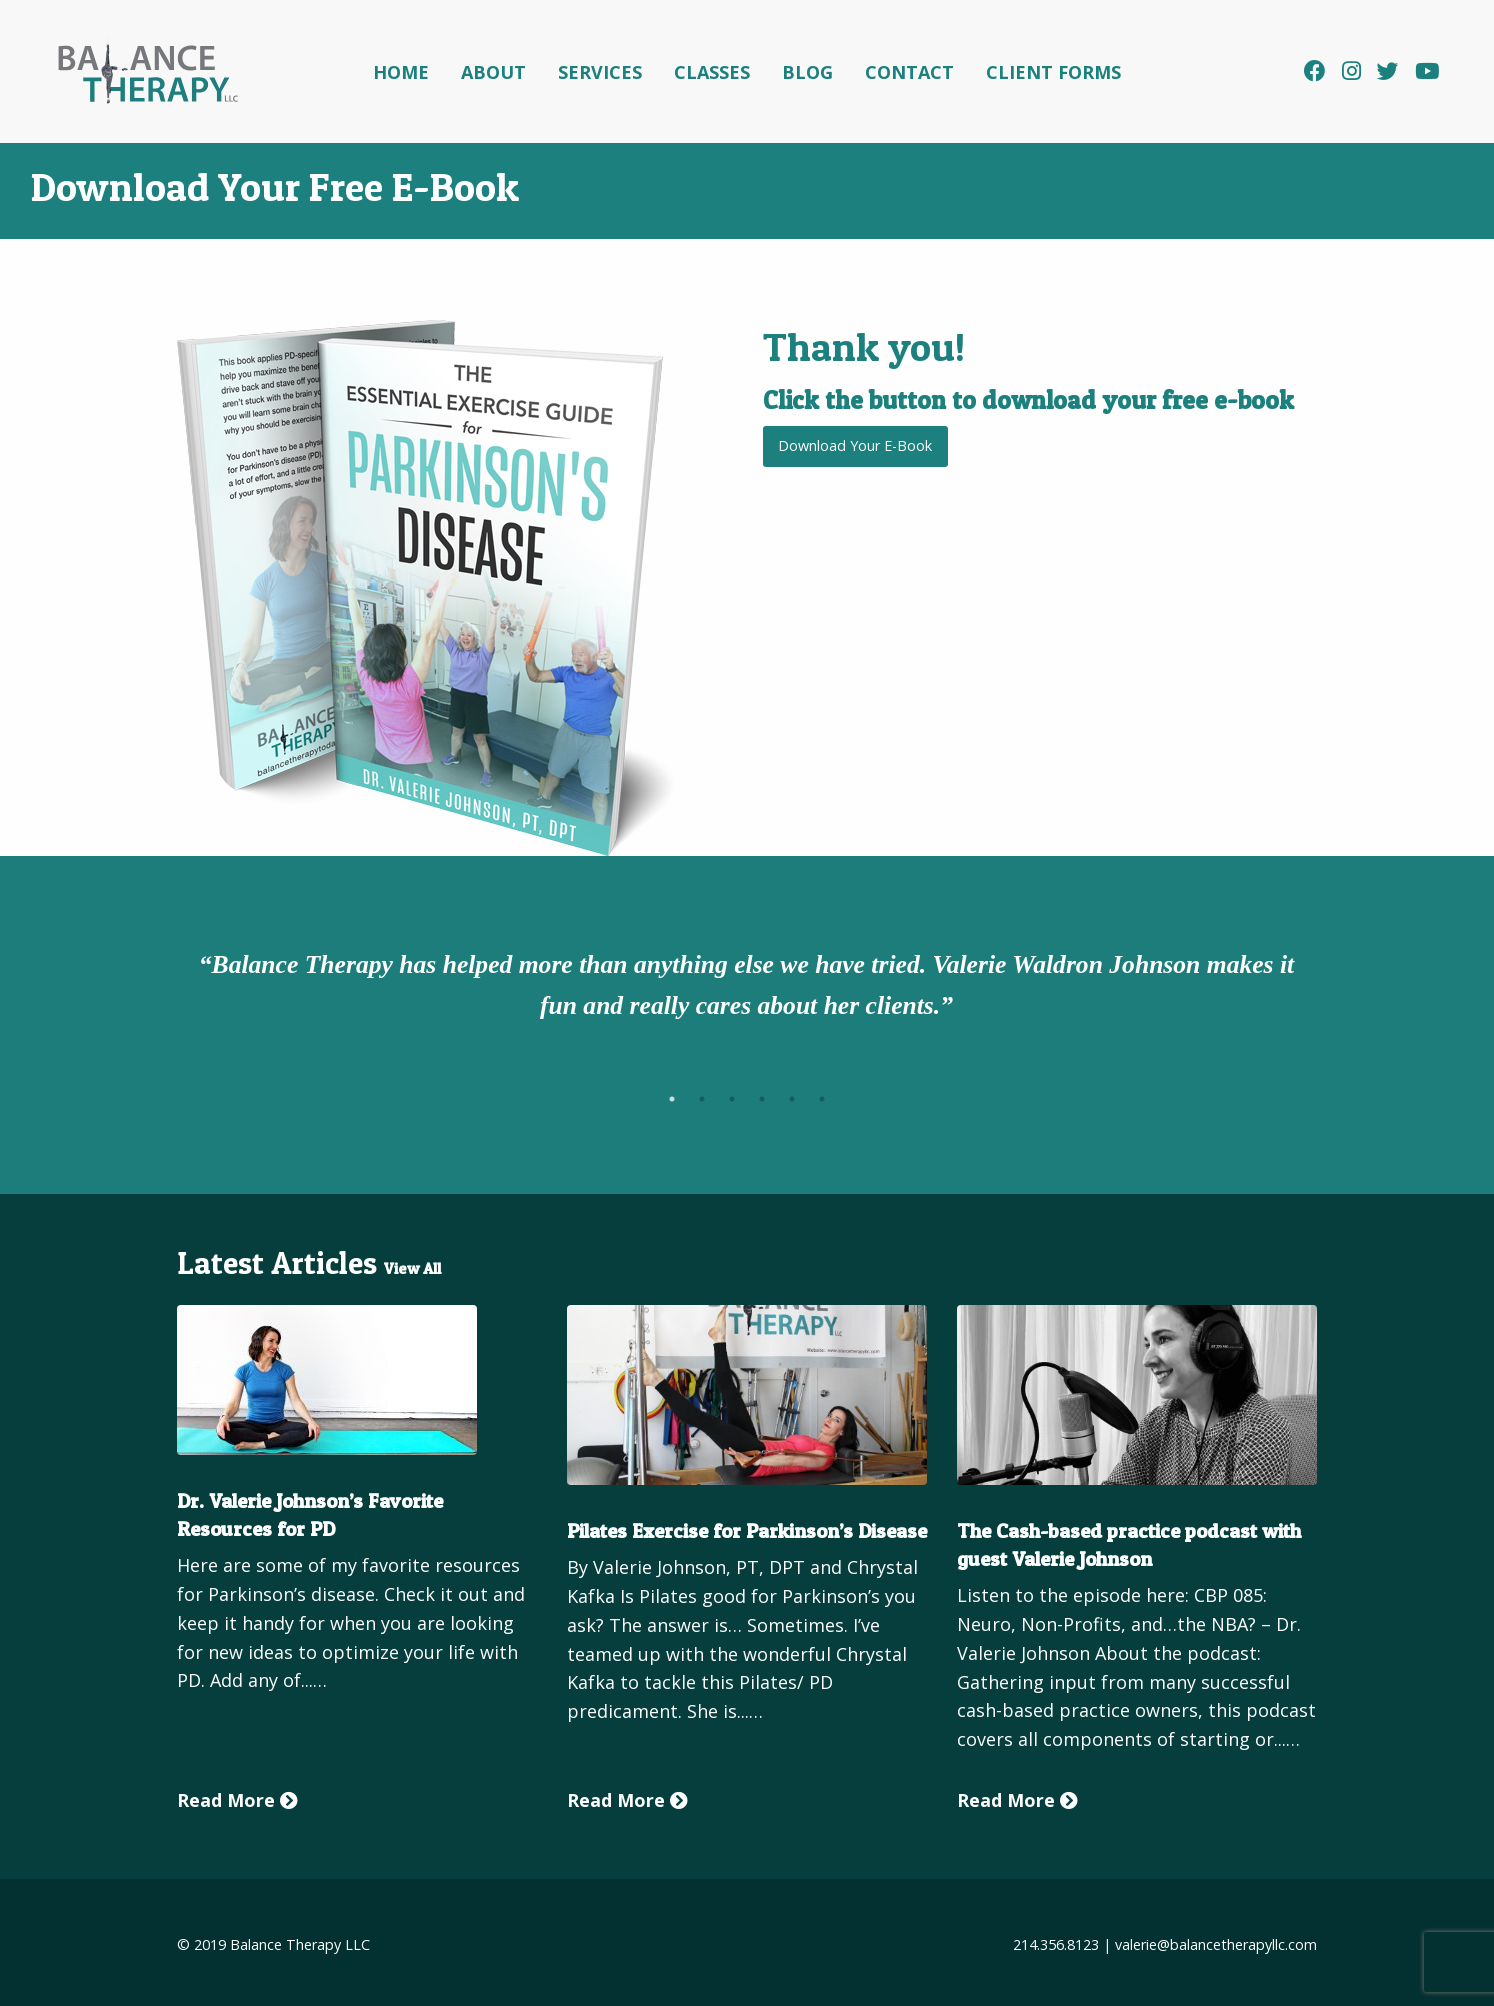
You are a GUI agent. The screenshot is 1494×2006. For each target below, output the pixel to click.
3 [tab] (732, 1099)
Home (401, 72)
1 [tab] (672, 1099)
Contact (909, 72)
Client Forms (1053, 72)
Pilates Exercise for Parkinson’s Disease (747, 1531)
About (493, 72)
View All (412, 1268)
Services (600, 72)
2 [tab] (702, 1099)
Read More (237, 1800)
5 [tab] (792, 1099)
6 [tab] (822, 1099)
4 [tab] (762, 1099)
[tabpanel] (747, 989)
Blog (807, 72)
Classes (712, 72)
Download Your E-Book (855, 445)
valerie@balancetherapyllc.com (1216, 1944)
